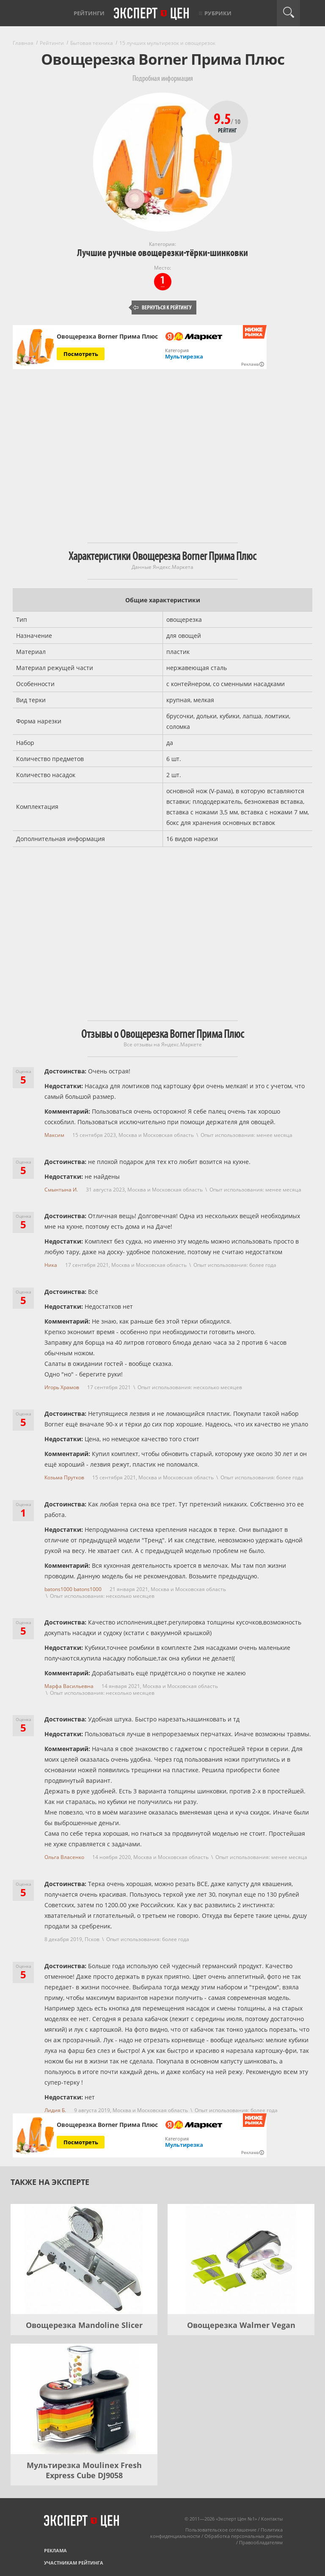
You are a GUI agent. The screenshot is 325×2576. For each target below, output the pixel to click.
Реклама (55, 2550)
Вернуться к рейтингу (162, 307)
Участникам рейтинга (73, 2562)
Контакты (272, 2518)
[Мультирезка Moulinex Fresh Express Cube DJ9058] (84, 2399)
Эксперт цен (152, 14)
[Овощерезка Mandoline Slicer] (84, 2259)
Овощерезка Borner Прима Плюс (107, 336)
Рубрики (217, 13)
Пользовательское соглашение (220, 2529)
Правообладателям (261, 2542)
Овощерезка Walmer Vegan (241, 2325)
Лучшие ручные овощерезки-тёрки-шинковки (162, 253)
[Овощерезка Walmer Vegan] (241, 2259)
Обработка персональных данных (243, 2536)
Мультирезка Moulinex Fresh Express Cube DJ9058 (84, 2470)
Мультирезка (184, 356)
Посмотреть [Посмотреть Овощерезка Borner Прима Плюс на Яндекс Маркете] (80, 354)
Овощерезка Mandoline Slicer (84, 2325)
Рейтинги (89, 13)
